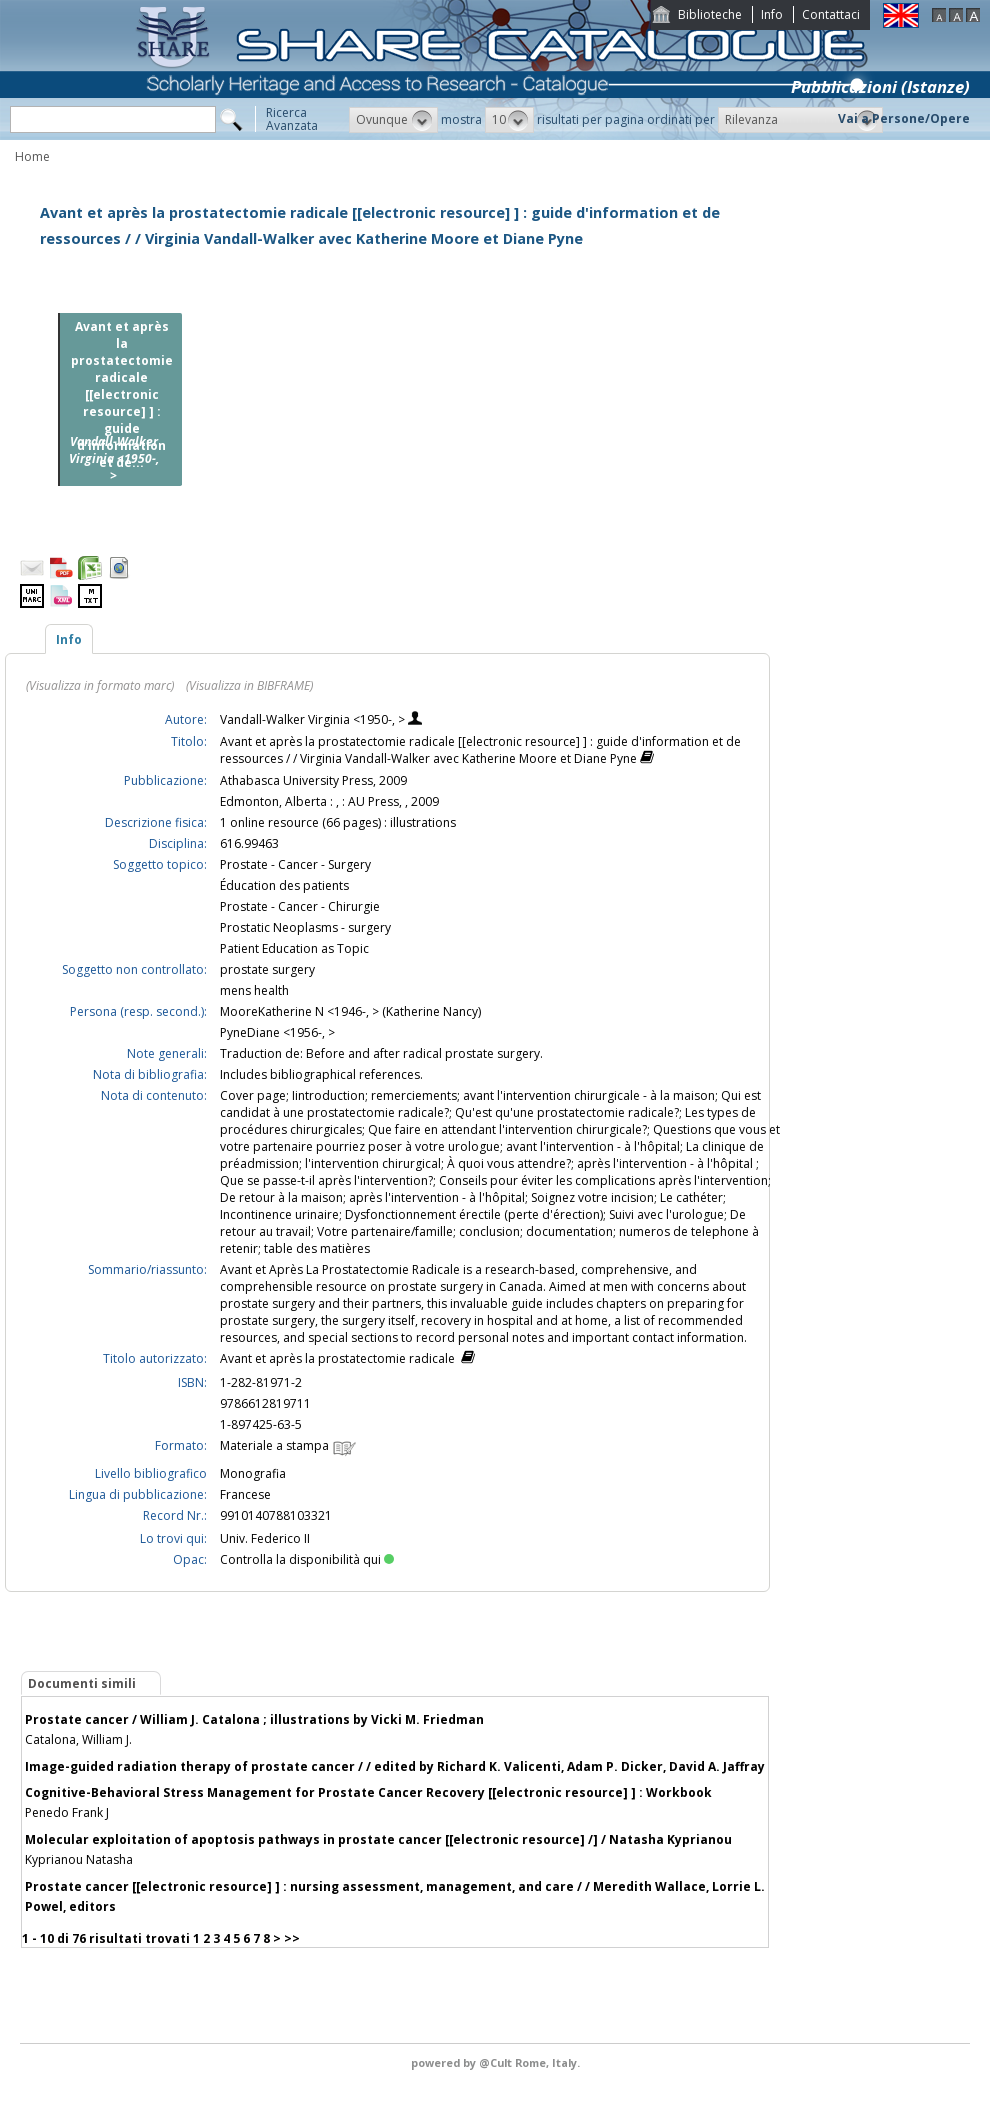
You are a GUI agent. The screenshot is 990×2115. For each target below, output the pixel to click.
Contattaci (831, 14)
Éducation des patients (284, 885)
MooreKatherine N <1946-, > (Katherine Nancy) (350, 1011)
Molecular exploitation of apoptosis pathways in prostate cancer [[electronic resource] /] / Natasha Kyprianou (378, 1839)
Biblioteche (710, 14)
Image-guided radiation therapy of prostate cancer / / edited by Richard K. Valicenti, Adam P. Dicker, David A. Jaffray (395, 1766)
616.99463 (249, 843)
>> (292, 1938)
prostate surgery (267, 969)
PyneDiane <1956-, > (277, 1032)
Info (772, 14)
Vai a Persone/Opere (904, 118)
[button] (393, 120)
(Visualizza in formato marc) (100, 685)
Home (32, 156)
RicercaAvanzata (292, 119)
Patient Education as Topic (294, 948)
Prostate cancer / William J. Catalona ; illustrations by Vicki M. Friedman (254, 1719)
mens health (254, 990)
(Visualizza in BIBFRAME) (249, 685)
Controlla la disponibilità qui (307, 1559)
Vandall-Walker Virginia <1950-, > (314, 719)
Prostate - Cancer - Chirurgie (300, 906)
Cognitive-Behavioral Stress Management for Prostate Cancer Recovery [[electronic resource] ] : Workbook (368, 1792)
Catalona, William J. (78, 1739)
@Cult (497, 2062)
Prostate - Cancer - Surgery (295, 864)
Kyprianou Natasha (79, 1859)
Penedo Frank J (67, 1812)
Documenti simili (82, 1683)
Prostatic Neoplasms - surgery (305, 927)
